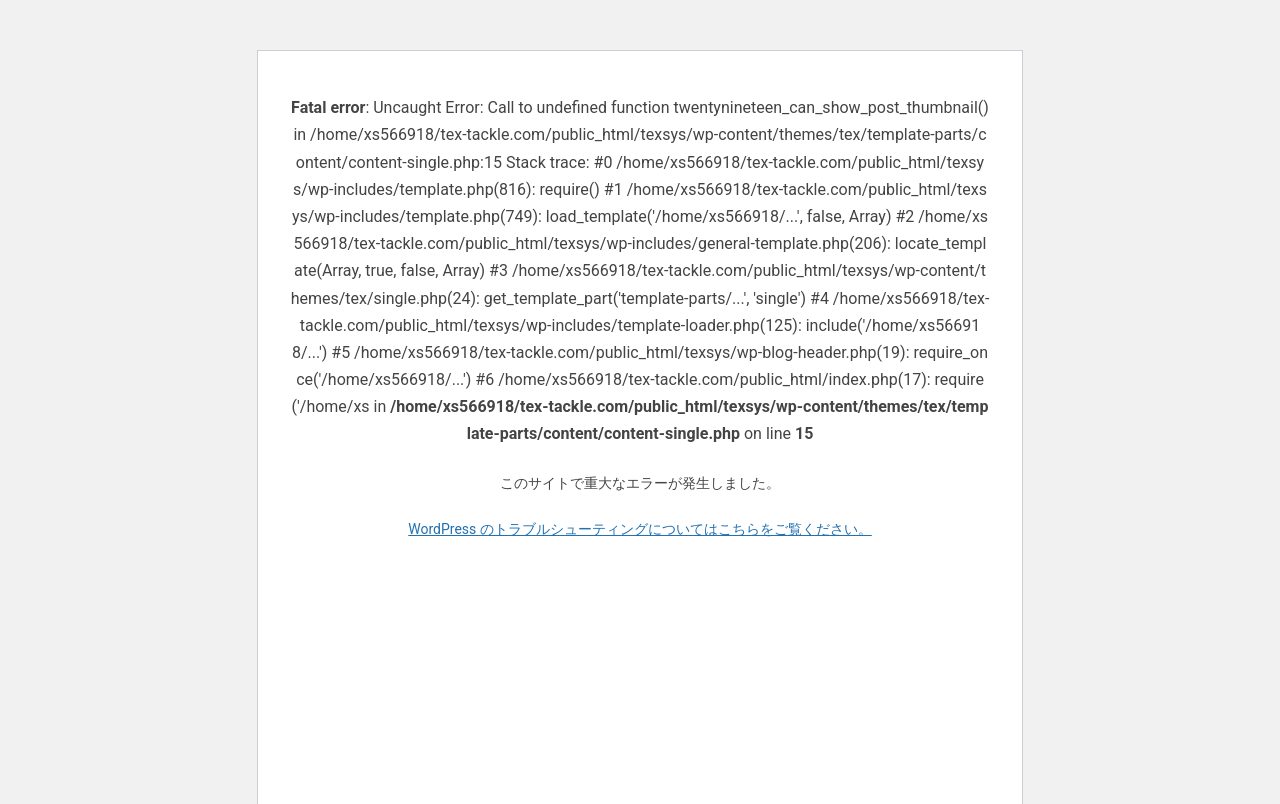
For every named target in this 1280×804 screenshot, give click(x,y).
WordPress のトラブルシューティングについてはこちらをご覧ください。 (640, 529)
